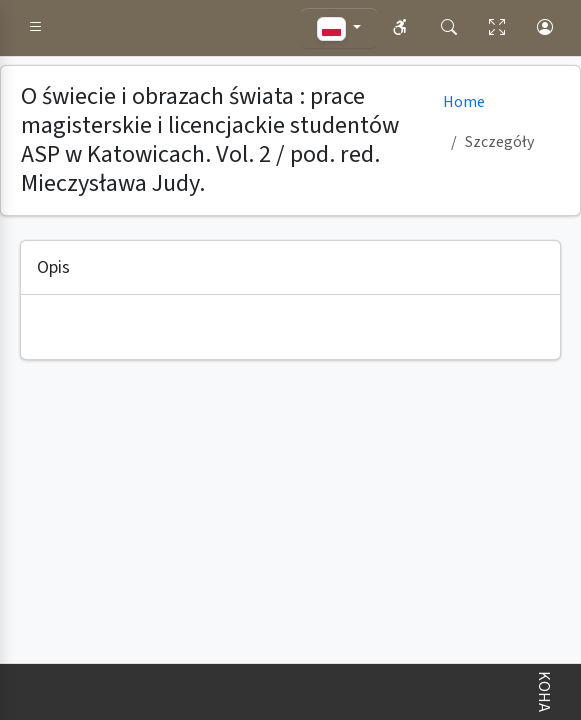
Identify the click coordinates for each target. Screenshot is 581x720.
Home (464, 102)
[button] (36, 28)
